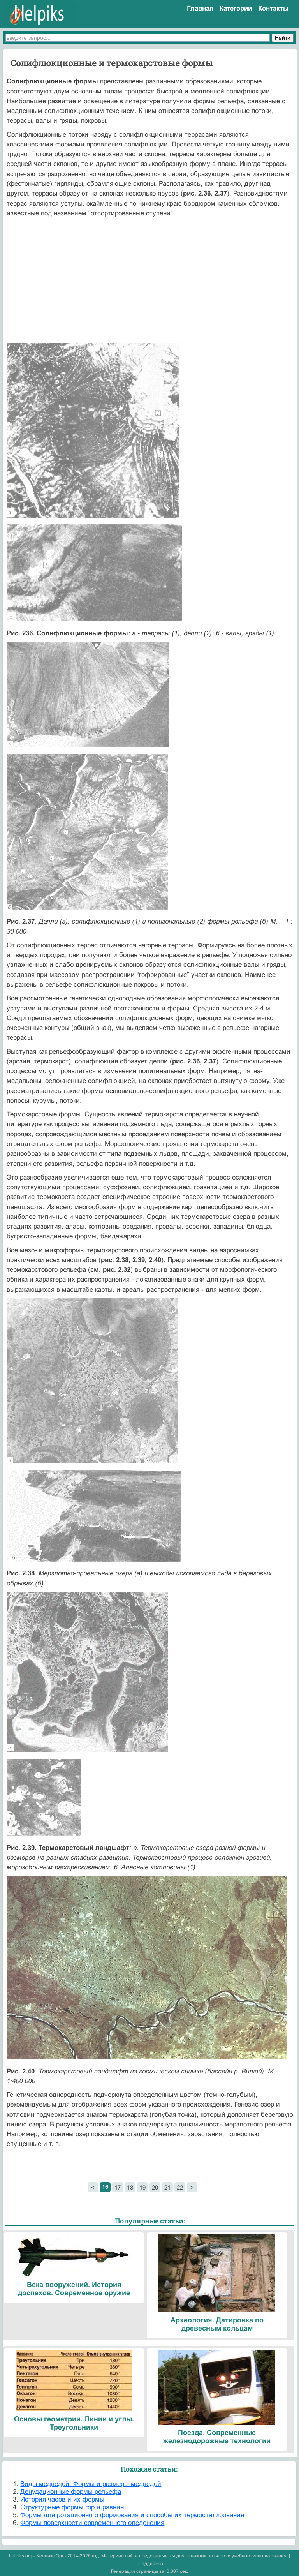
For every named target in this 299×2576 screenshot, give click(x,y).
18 (130, 2187)
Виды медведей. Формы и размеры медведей (90, 2484)
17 (117, 2187)
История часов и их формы (62, 2499)
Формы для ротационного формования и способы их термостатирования (132, 2515)
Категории (236, 8)
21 (167, 2187)
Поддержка (150, 2563)
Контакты (273, 8)
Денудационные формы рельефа (70, 2491)
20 (155, 2187)
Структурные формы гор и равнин (72, 2507)
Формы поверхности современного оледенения (92, 2523)
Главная (200, 8)
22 (180, 2187)
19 (142, 2187)
